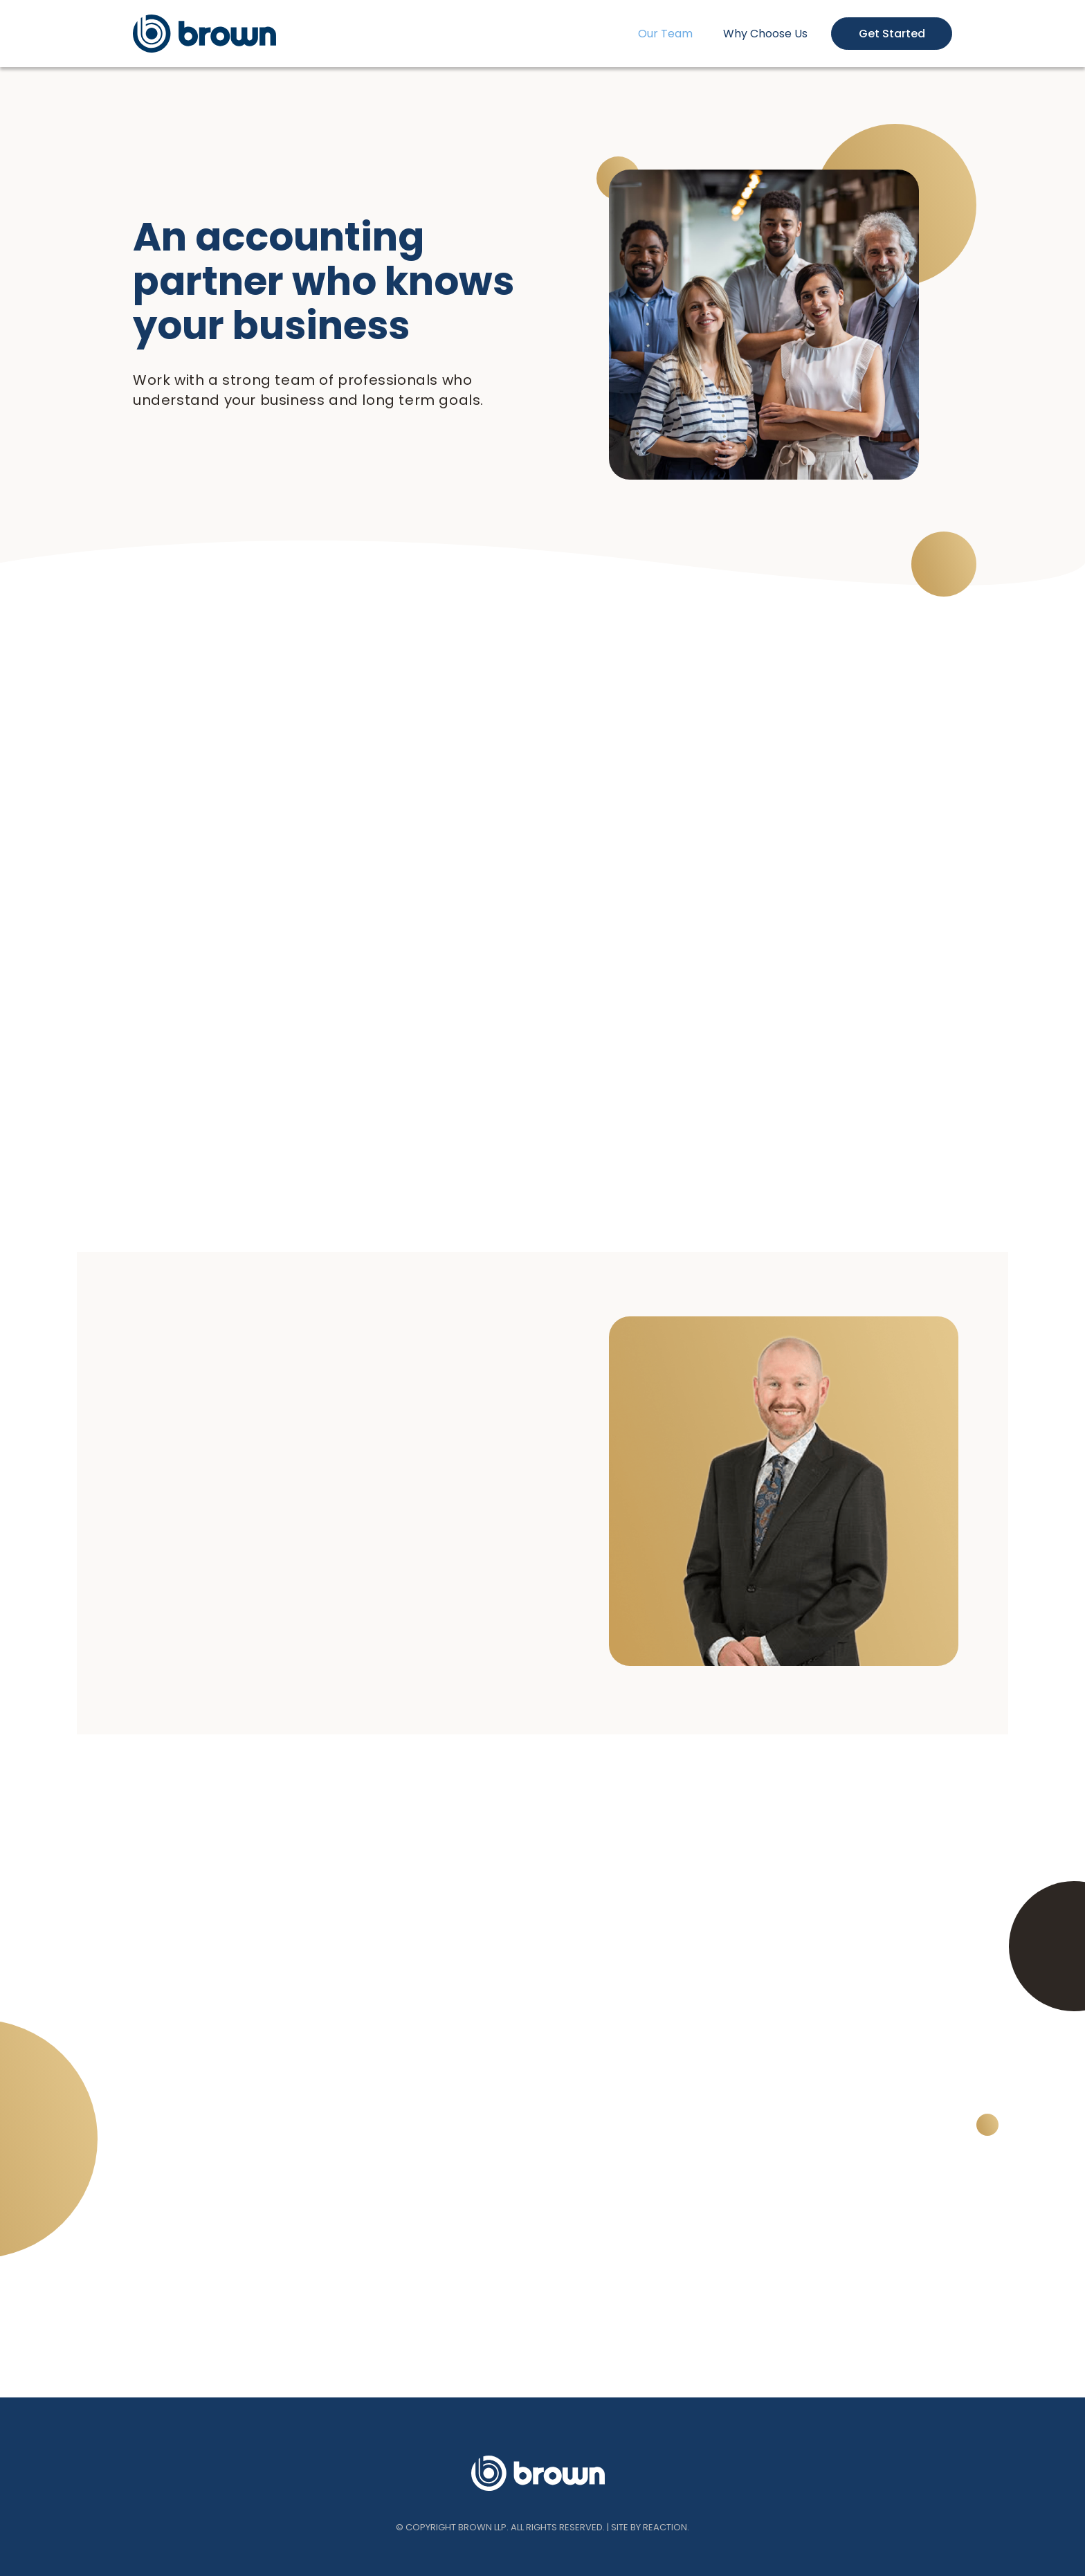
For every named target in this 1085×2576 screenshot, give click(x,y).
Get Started (892, 34)
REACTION (665, 2527)
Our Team (665, 34)
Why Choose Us (765, 34)
